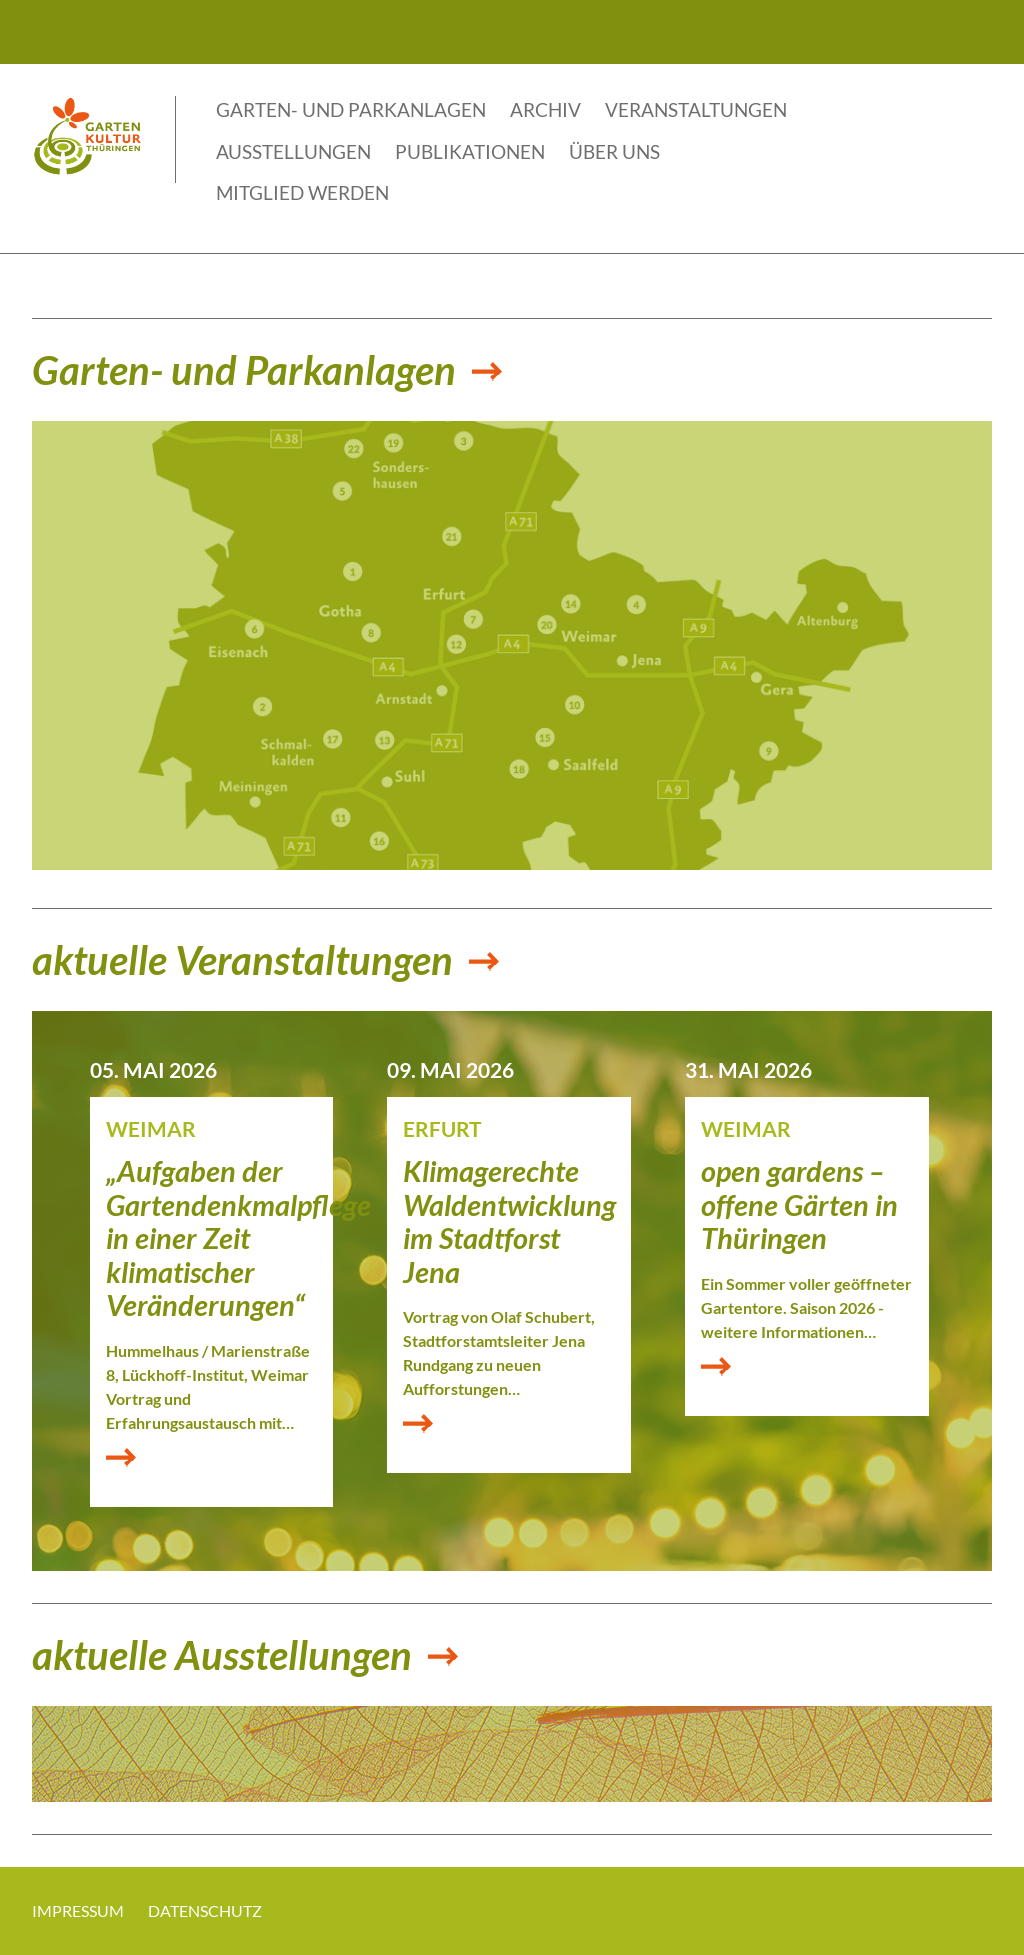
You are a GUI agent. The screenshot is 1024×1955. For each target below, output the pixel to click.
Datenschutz (205, 1910)
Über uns (614, 151)
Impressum (78, 1910)
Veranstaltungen (696, 109)
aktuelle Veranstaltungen (242, 961)
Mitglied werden (302, 192)
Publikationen (470, 151)
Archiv (545, 109)
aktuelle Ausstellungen (222, 1656)
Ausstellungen (293, 151)
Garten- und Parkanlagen (351, 109)
